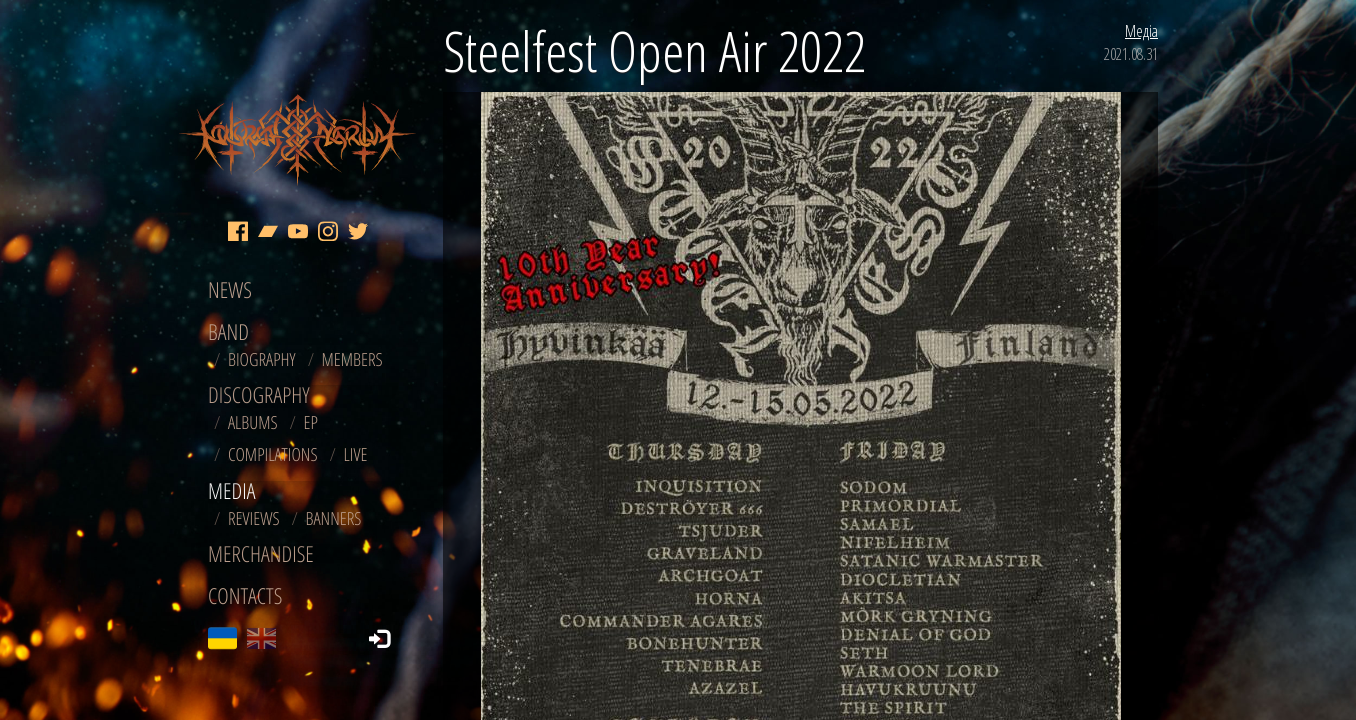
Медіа (1141, 31)
